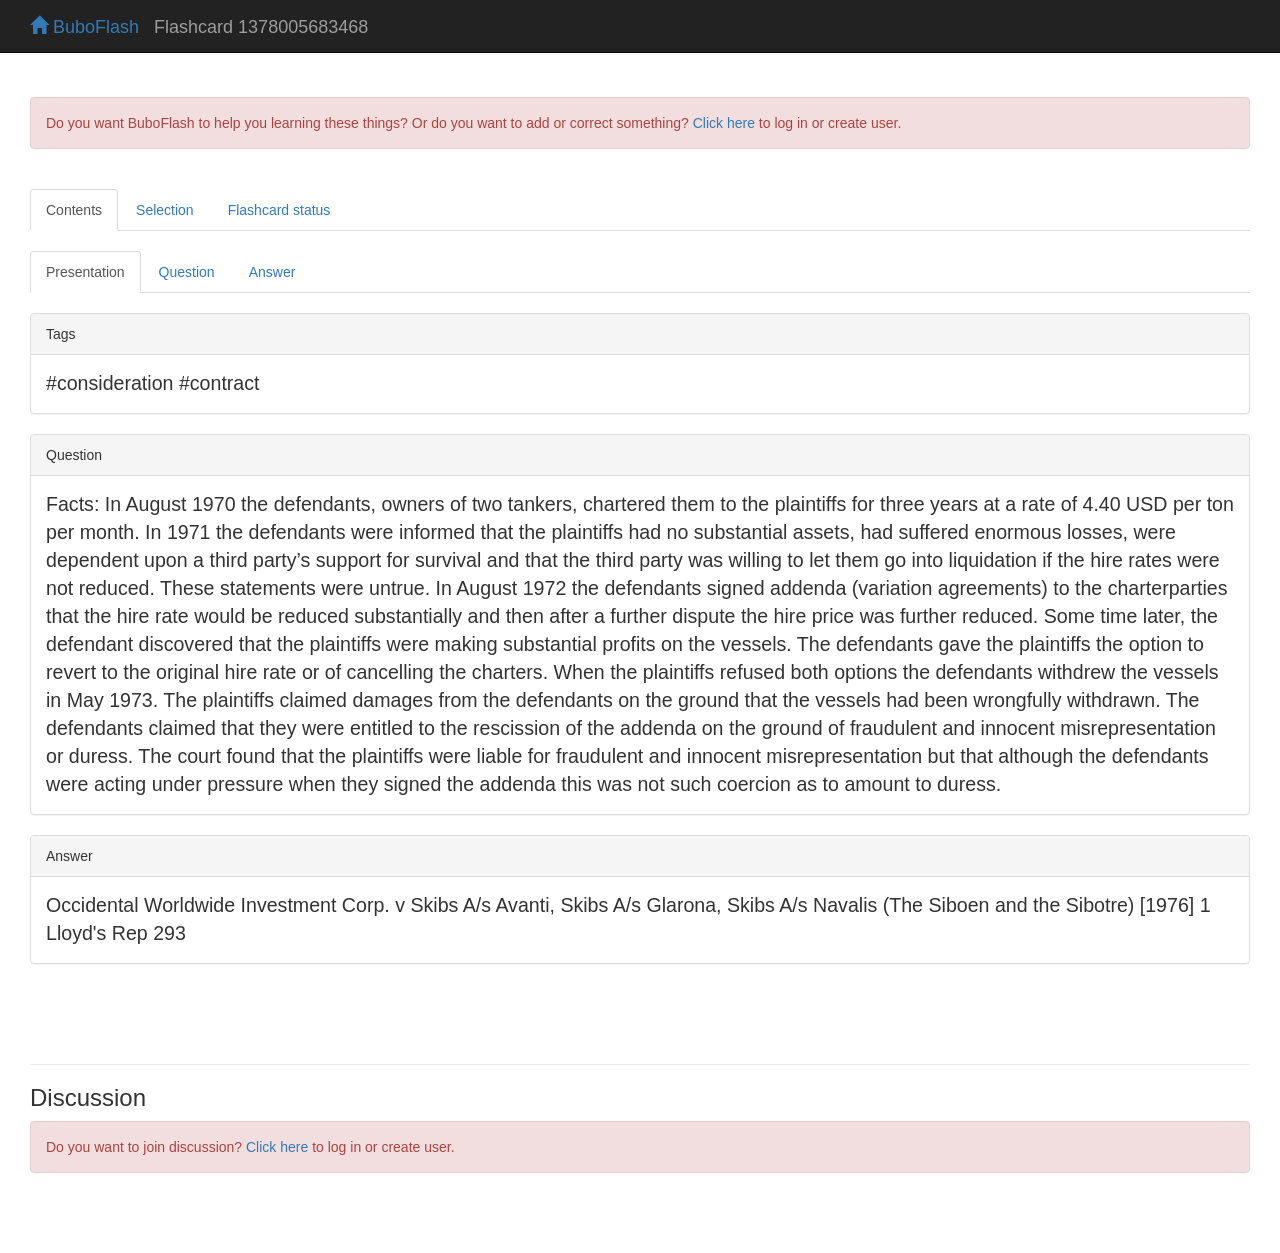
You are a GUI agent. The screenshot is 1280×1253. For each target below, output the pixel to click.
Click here (724, 123)
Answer (272, 272)
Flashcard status (279, 210)
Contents (74, 210)
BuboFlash (84, 27)
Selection (165, 210)
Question (187, 272)
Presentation (85, 272)
